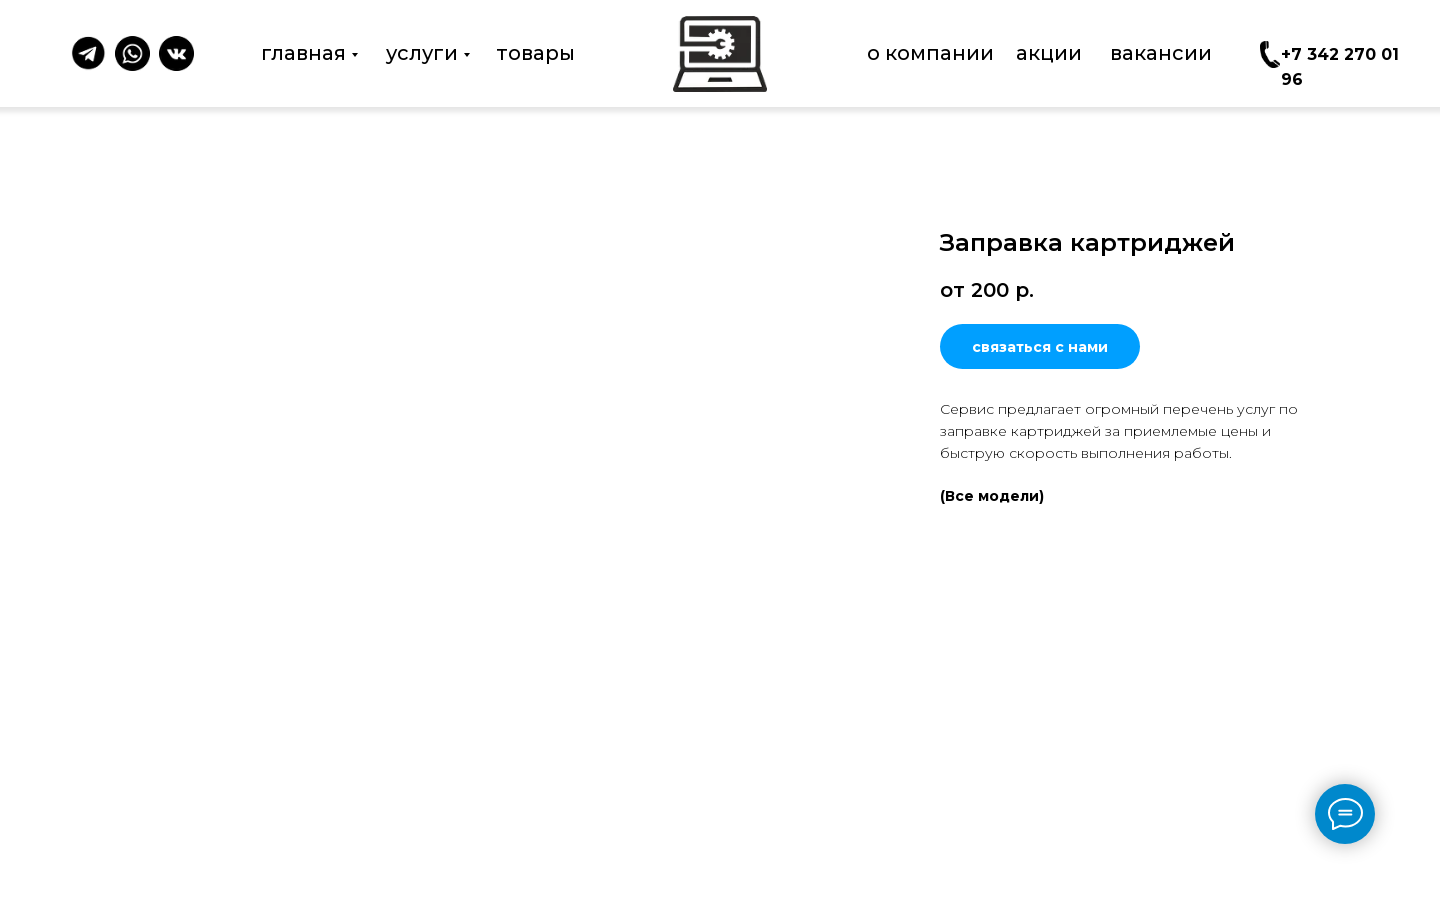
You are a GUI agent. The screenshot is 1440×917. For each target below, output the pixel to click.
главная (303, 53)
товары (535, 53)
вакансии (1161, 53)
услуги (422, 53)
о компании (930, 53)
